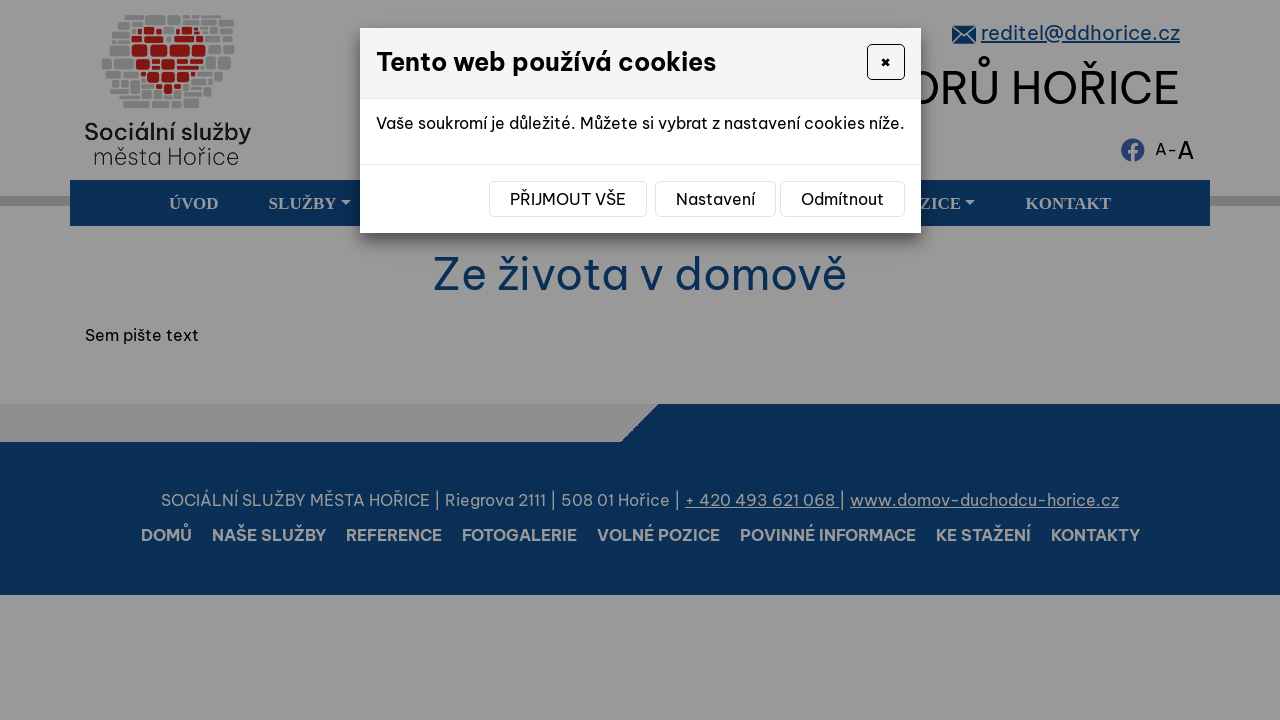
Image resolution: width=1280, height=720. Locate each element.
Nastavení (715, 199)
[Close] (885, 62)
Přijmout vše (568, 199)
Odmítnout (842, 199)
